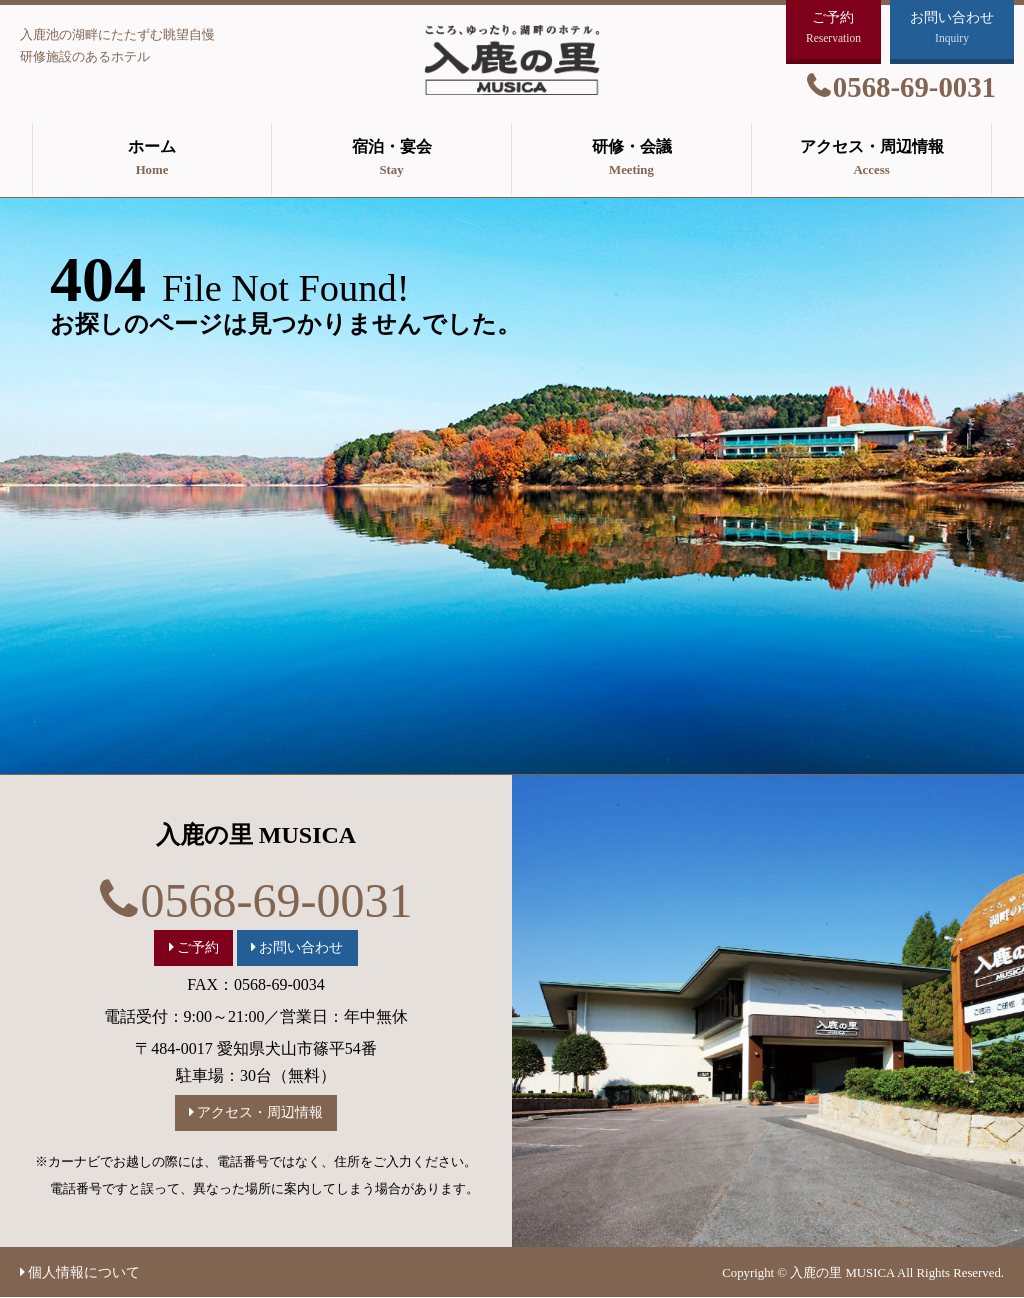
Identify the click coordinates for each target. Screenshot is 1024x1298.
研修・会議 (631, 160)
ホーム (152, 160)
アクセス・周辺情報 (871, 160)
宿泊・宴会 (391, 160)
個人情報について (84, 1272)
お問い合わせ (301, 947)
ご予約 (198, 947)
